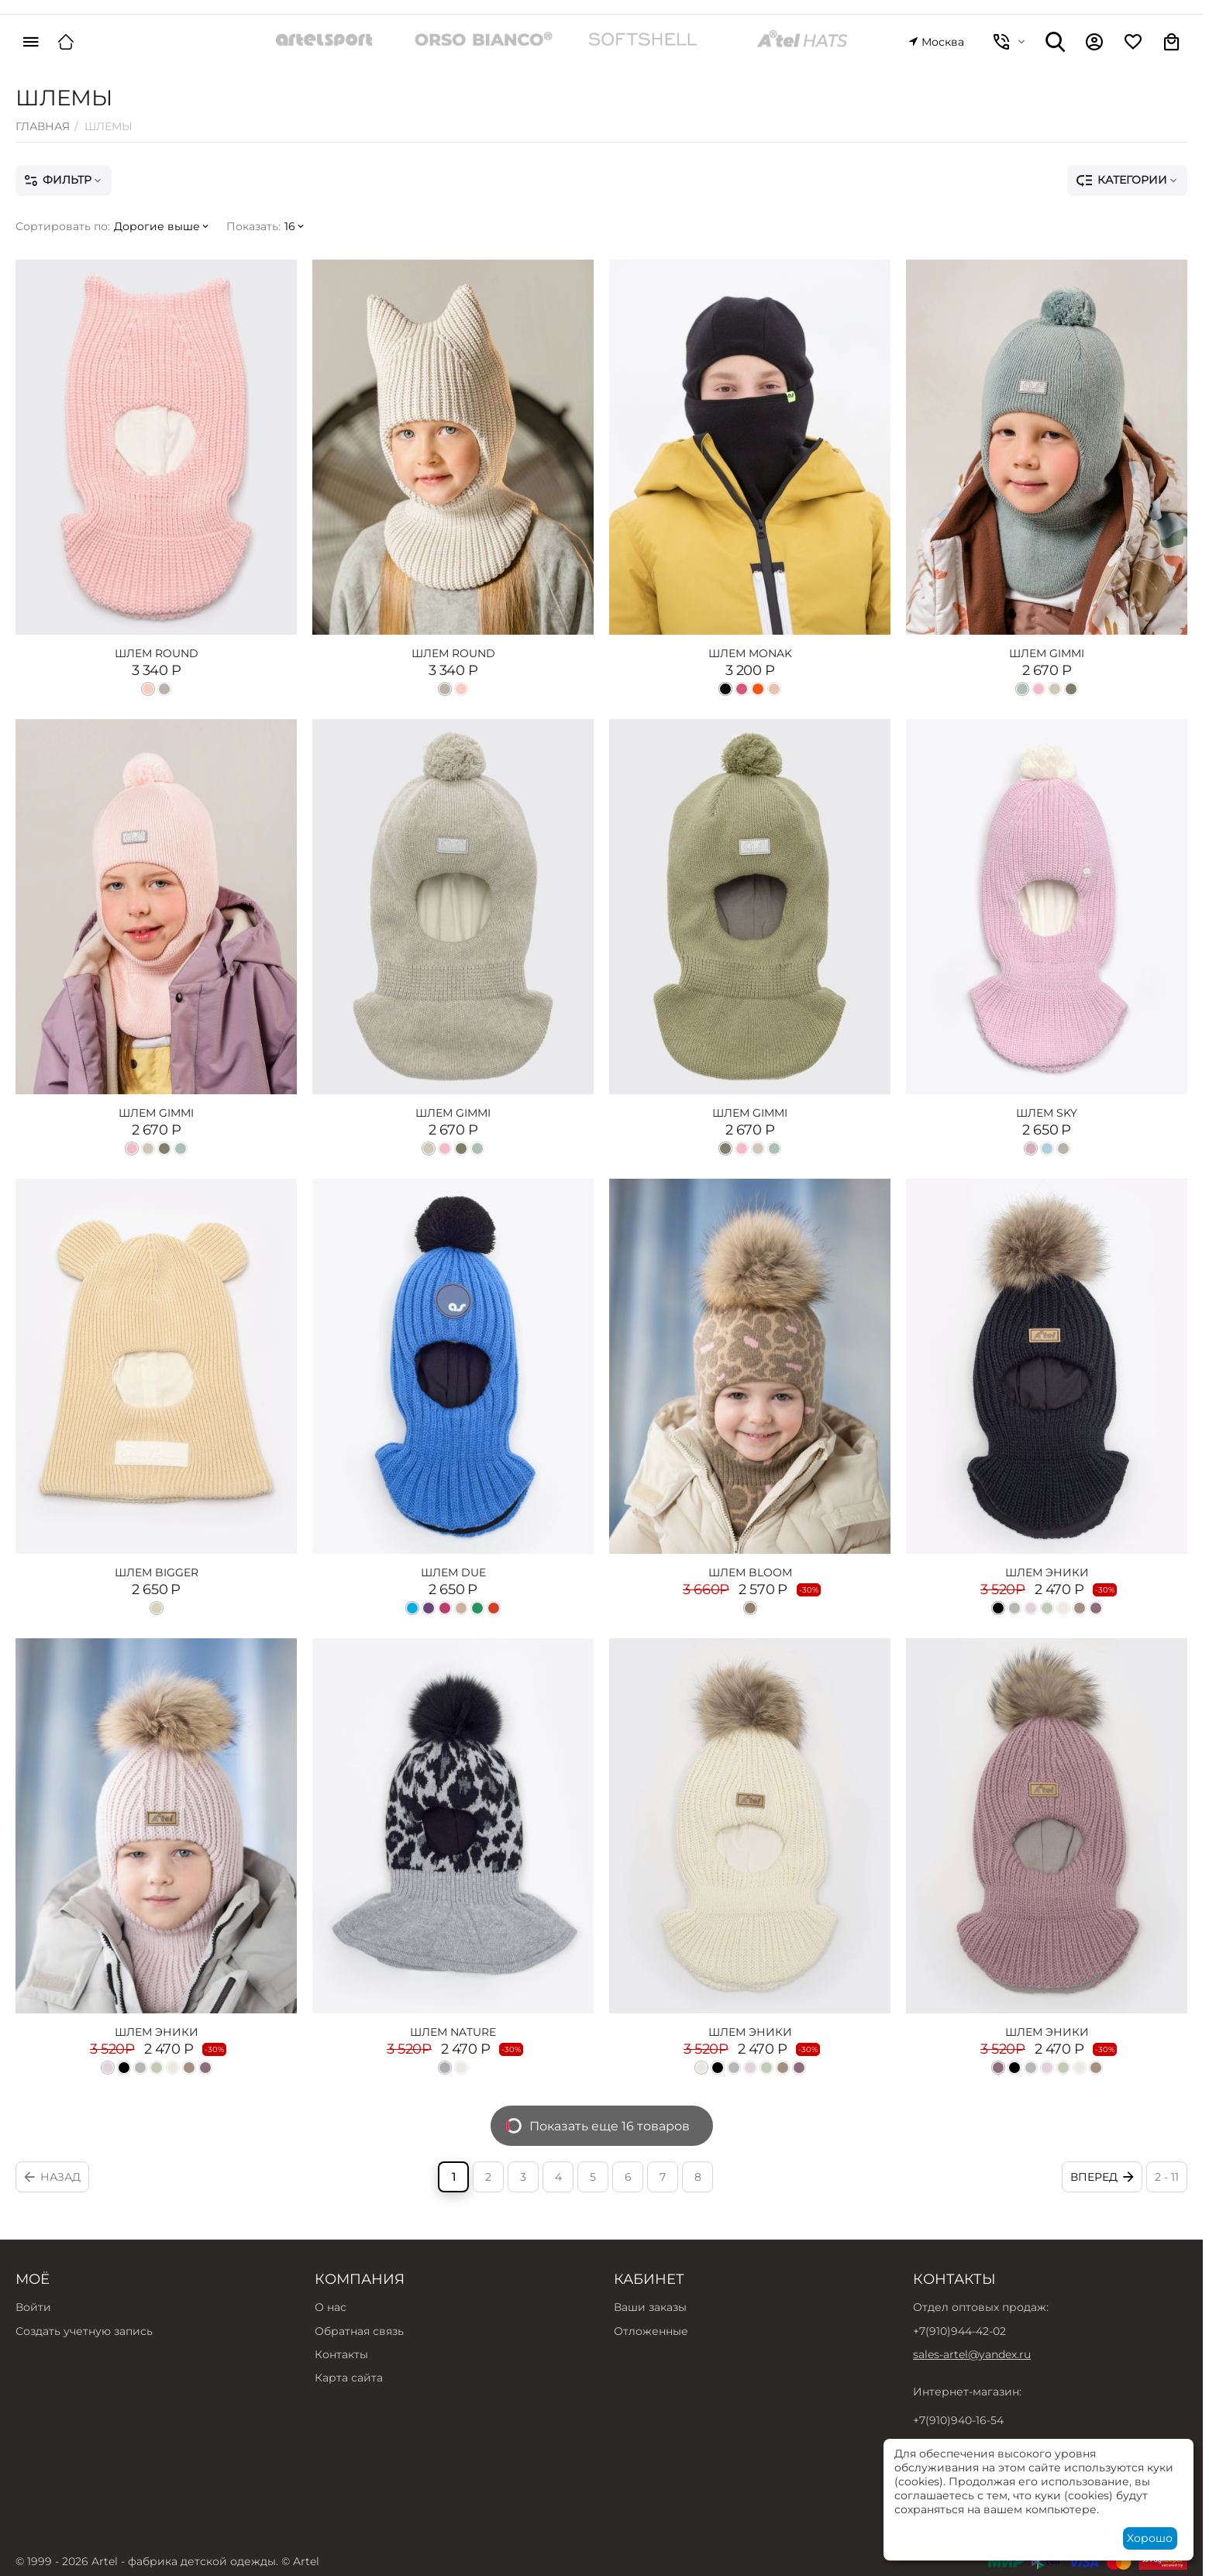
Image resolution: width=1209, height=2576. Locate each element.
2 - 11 (1167, 2177)
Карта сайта (349, 2378)
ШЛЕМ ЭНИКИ (1047, 1572)
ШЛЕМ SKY (1046, 1113)
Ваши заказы (650, 2307)
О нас (330, 2307)
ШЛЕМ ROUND (156, 653)
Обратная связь (359, 2331)
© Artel (300, 2561)
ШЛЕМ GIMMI (1046, 653)
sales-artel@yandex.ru (972, 2354)
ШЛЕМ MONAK (750, 653)
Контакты (341, 2354)
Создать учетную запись (84, 2331)
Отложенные (651, 2331)
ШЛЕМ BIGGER (156, 1572)
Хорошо (1150, 2538)
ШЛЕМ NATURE (453, 2032)
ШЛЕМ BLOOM (750, 1572)
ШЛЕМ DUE (453, 1572)
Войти (33, 2307)
